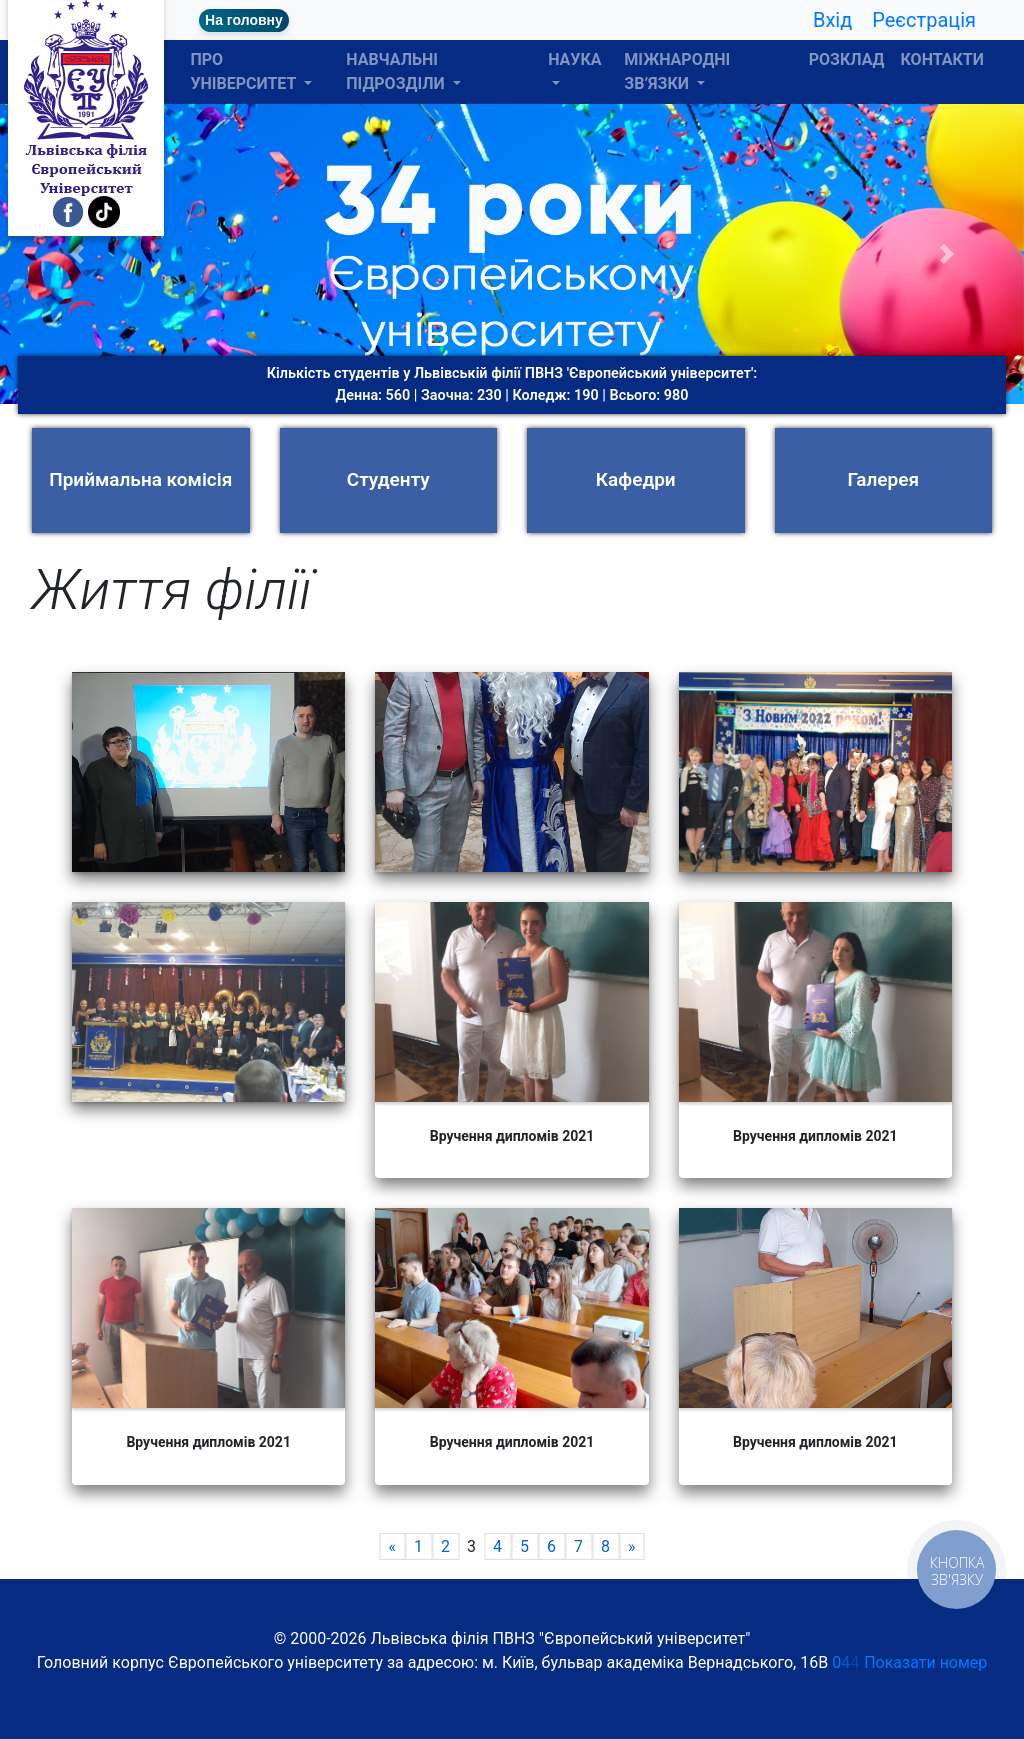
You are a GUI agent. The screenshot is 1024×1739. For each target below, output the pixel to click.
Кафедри (636, 479)
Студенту (388, 479)
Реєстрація (924, 20)
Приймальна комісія (140, 479)
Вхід (832, 20)
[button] (77, 254)
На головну (244, 20)
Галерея (883, 479)
